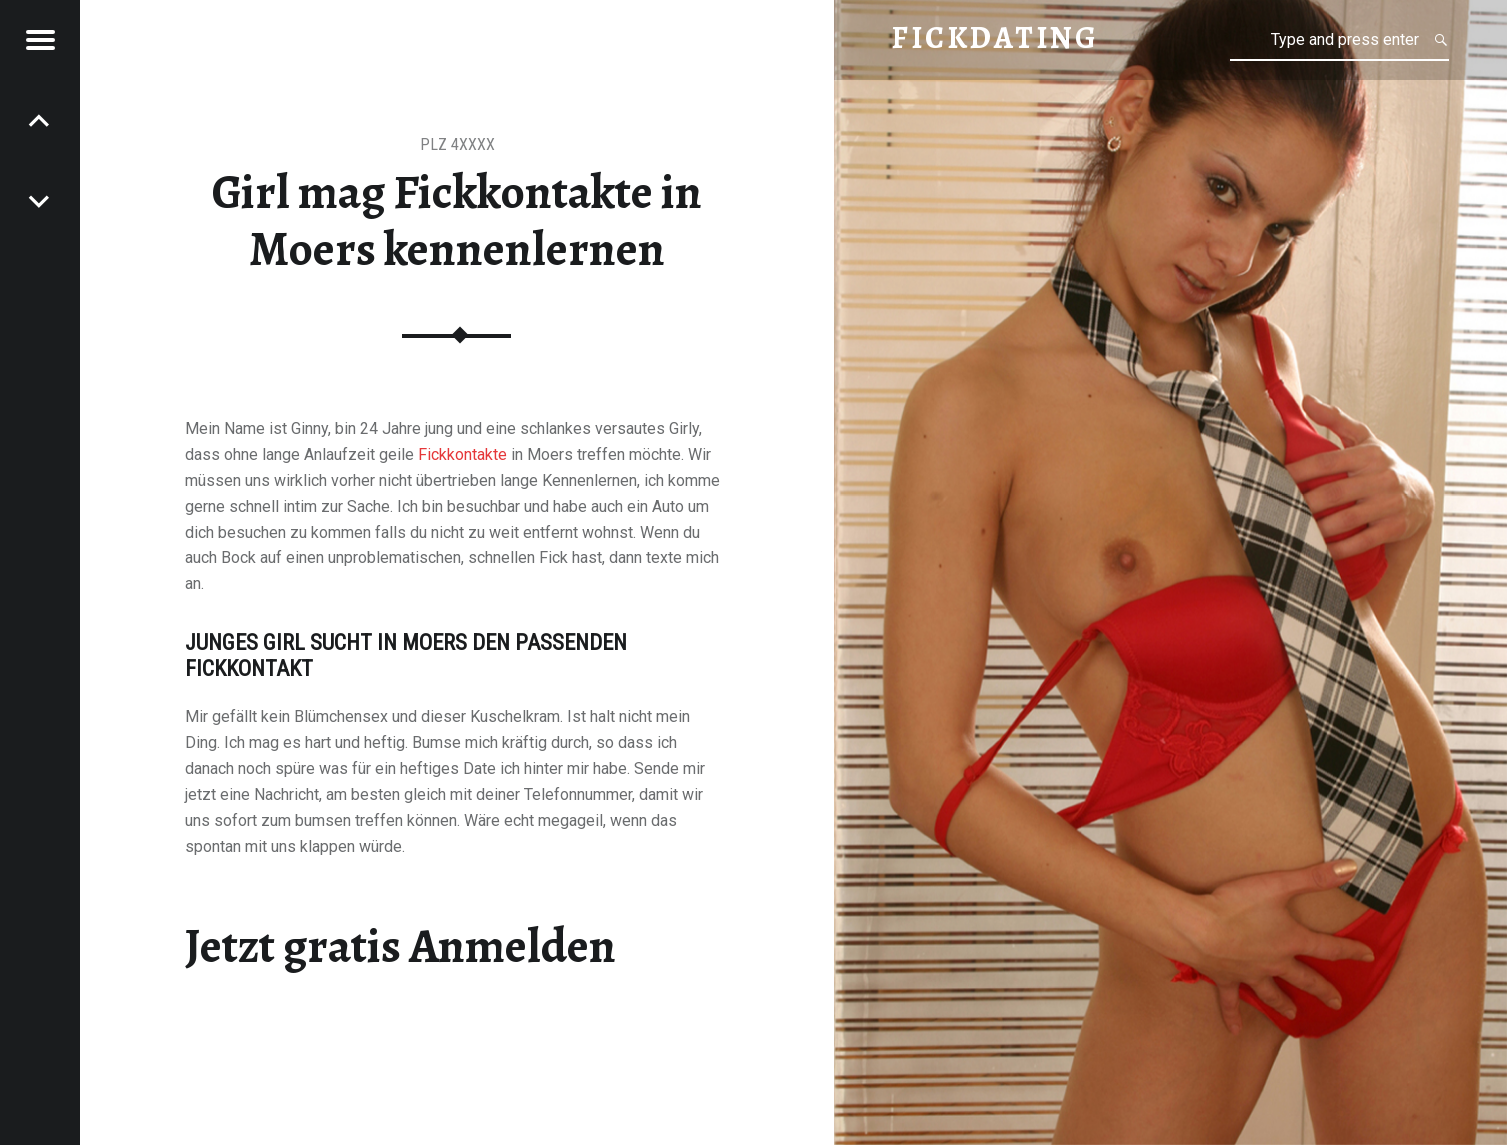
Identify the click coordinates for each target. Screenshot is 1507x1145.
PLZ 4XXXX (457, 144)
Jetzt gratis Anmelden (400, 946)
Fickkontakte (462, 454)
